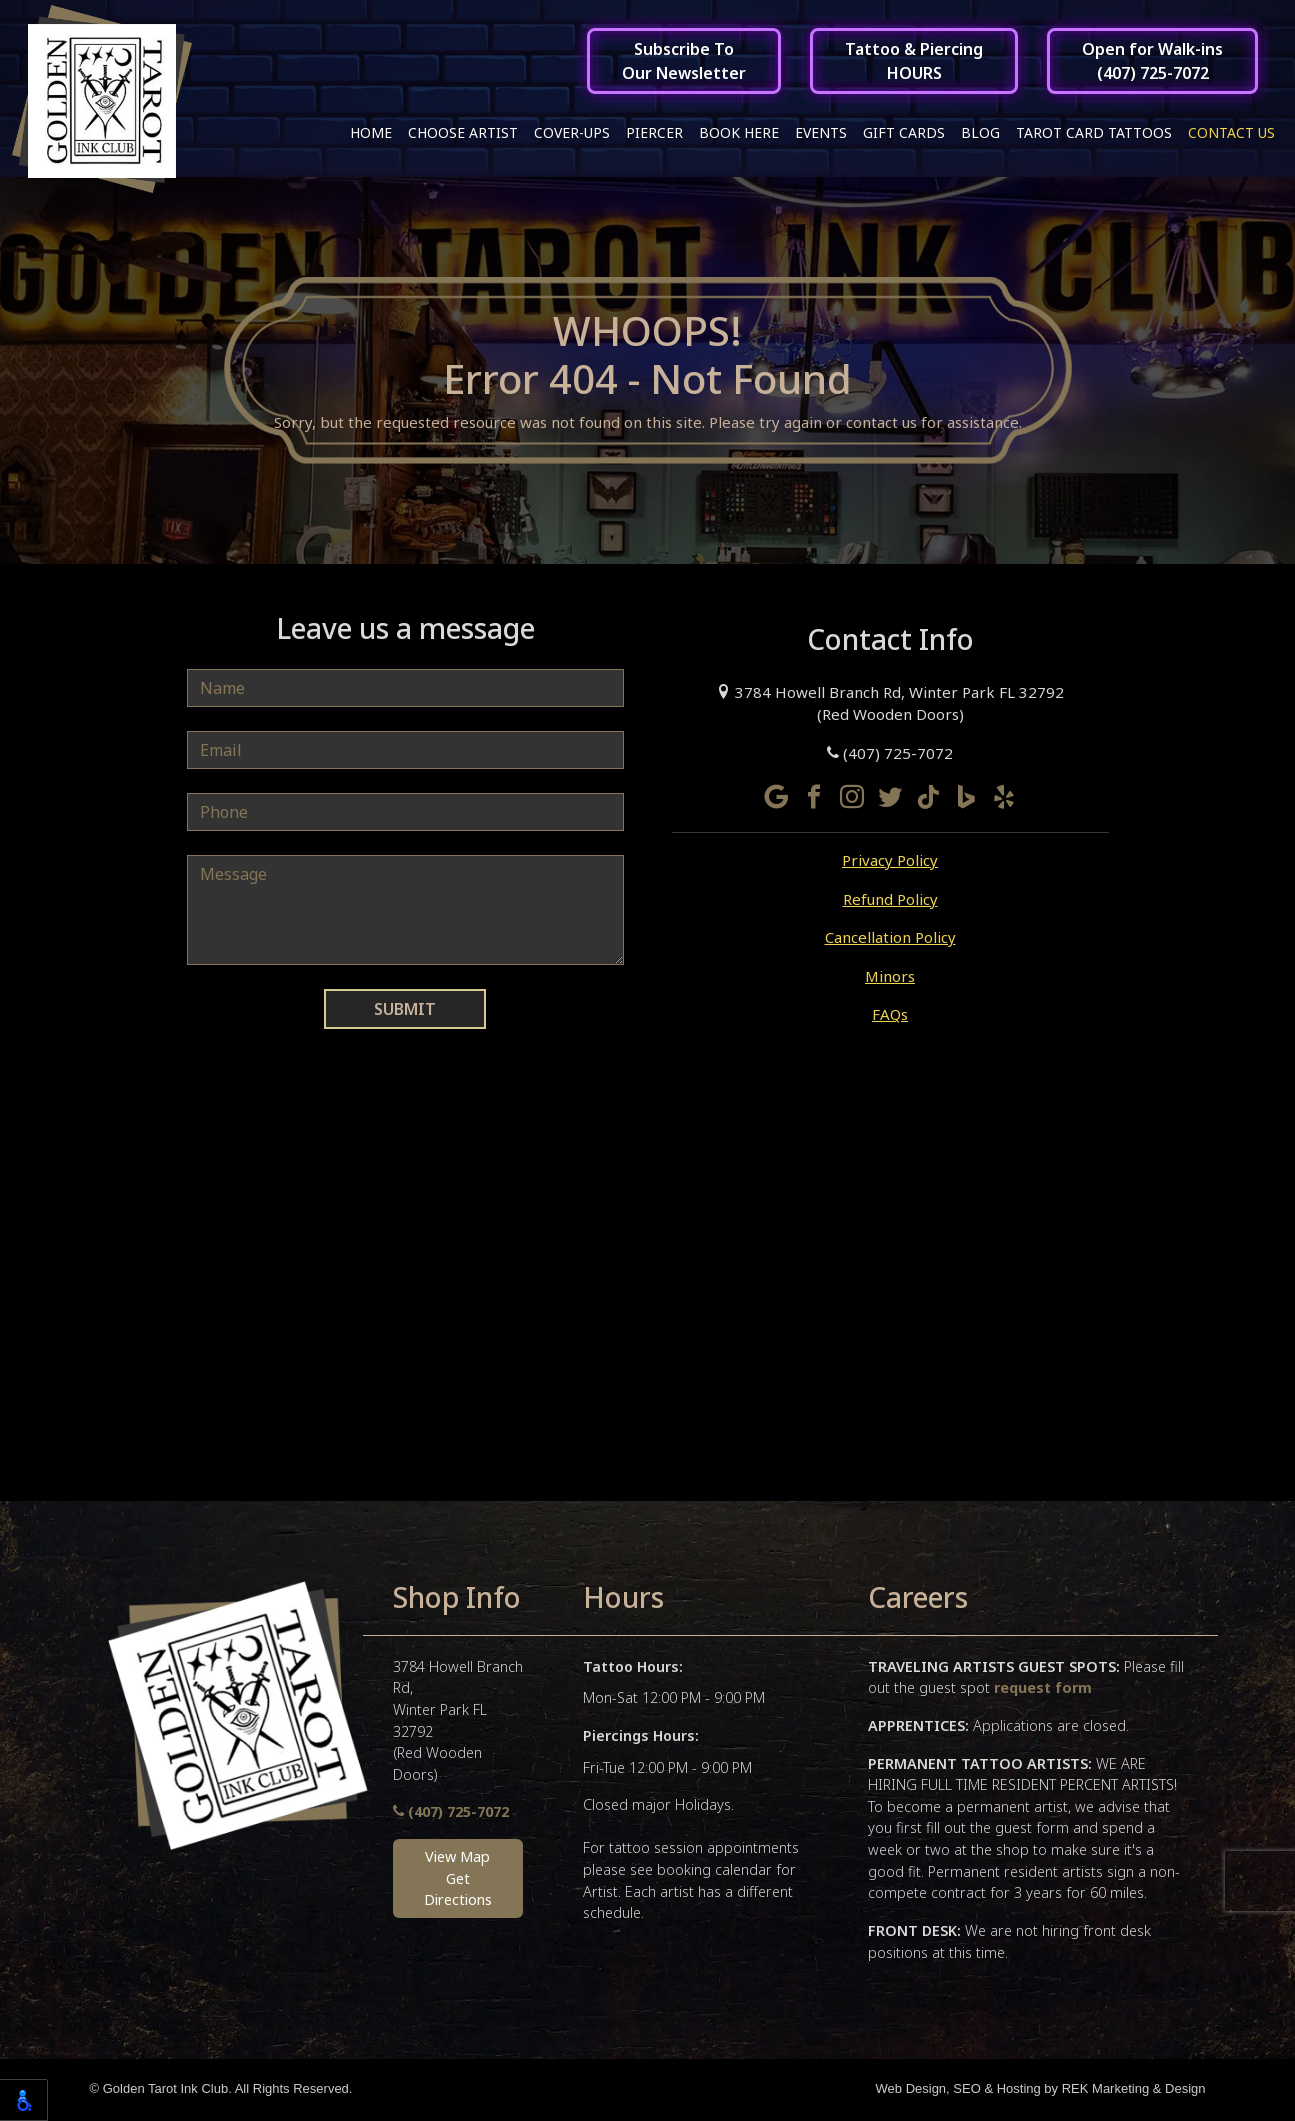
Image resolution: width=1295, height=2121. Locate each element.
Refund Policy (890, 901)
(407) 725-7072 (890, 755)
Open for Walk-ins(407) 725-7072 (1152, 61)
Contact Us (1231, 132)
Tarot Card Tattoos (1094, 132)
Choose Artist (463, 132)
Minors (890, 978)
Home (371, 132)
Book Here (739, 132)
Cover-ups (572, 132)
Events (821, 132)
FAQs (890, 1016)
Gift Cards (904, 132)
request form (1043, 1689)
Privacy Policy (890, 862)
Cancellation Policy (890, 939)
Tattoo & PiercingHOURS (914, 61)
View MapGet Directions (458, 1880)
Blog (980, 132)
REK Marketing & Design (1134, 2090)
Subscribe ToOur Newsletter (684, 61)
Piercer (654, 132)
